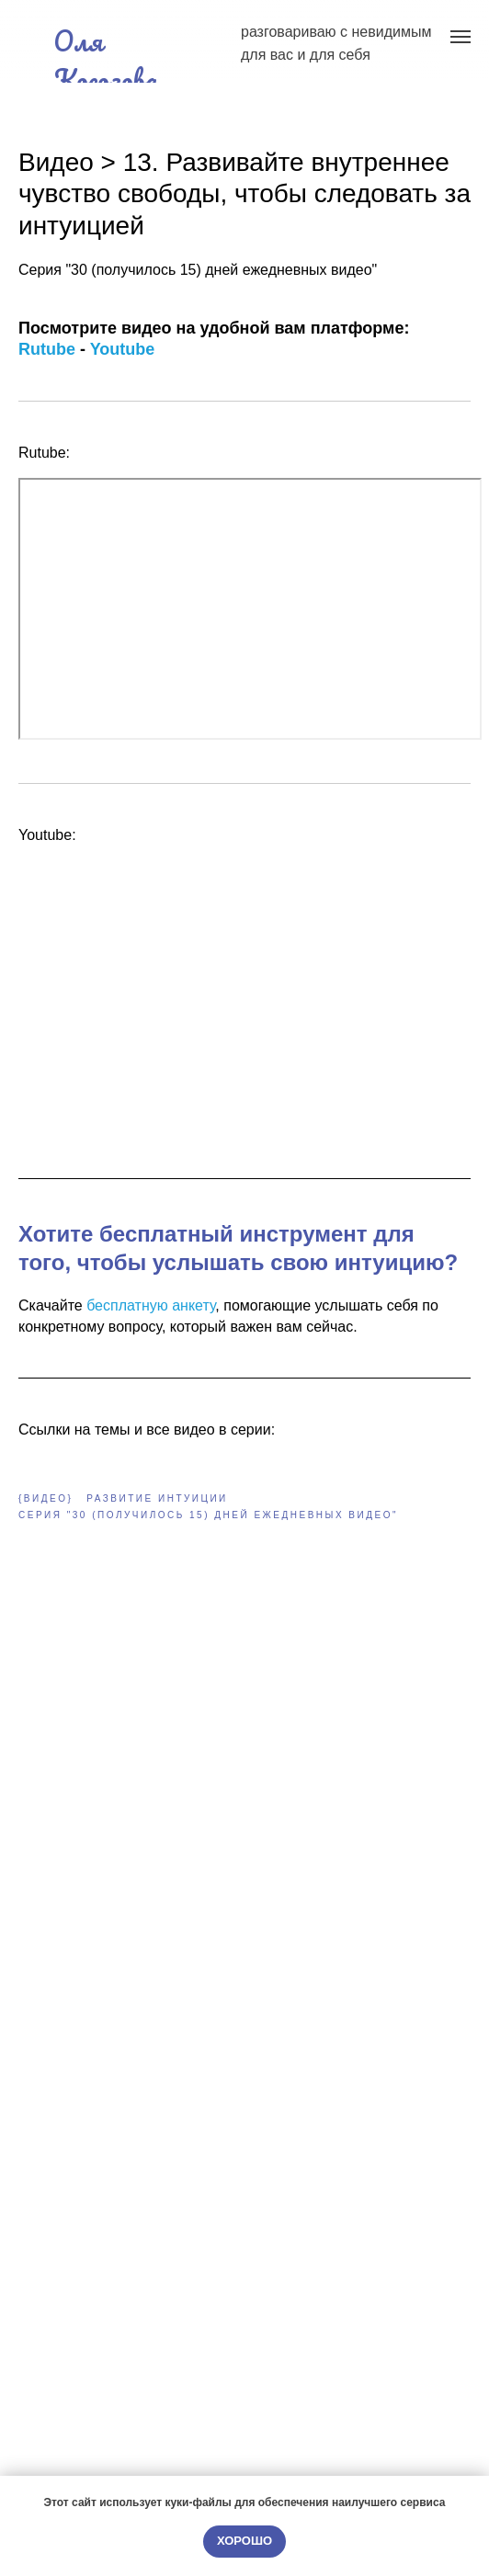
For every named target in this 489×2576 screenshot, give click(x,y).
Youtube (122, 349)
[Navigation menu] (460, 36)
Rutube (46, 349)
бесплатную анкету (150, 1305)
